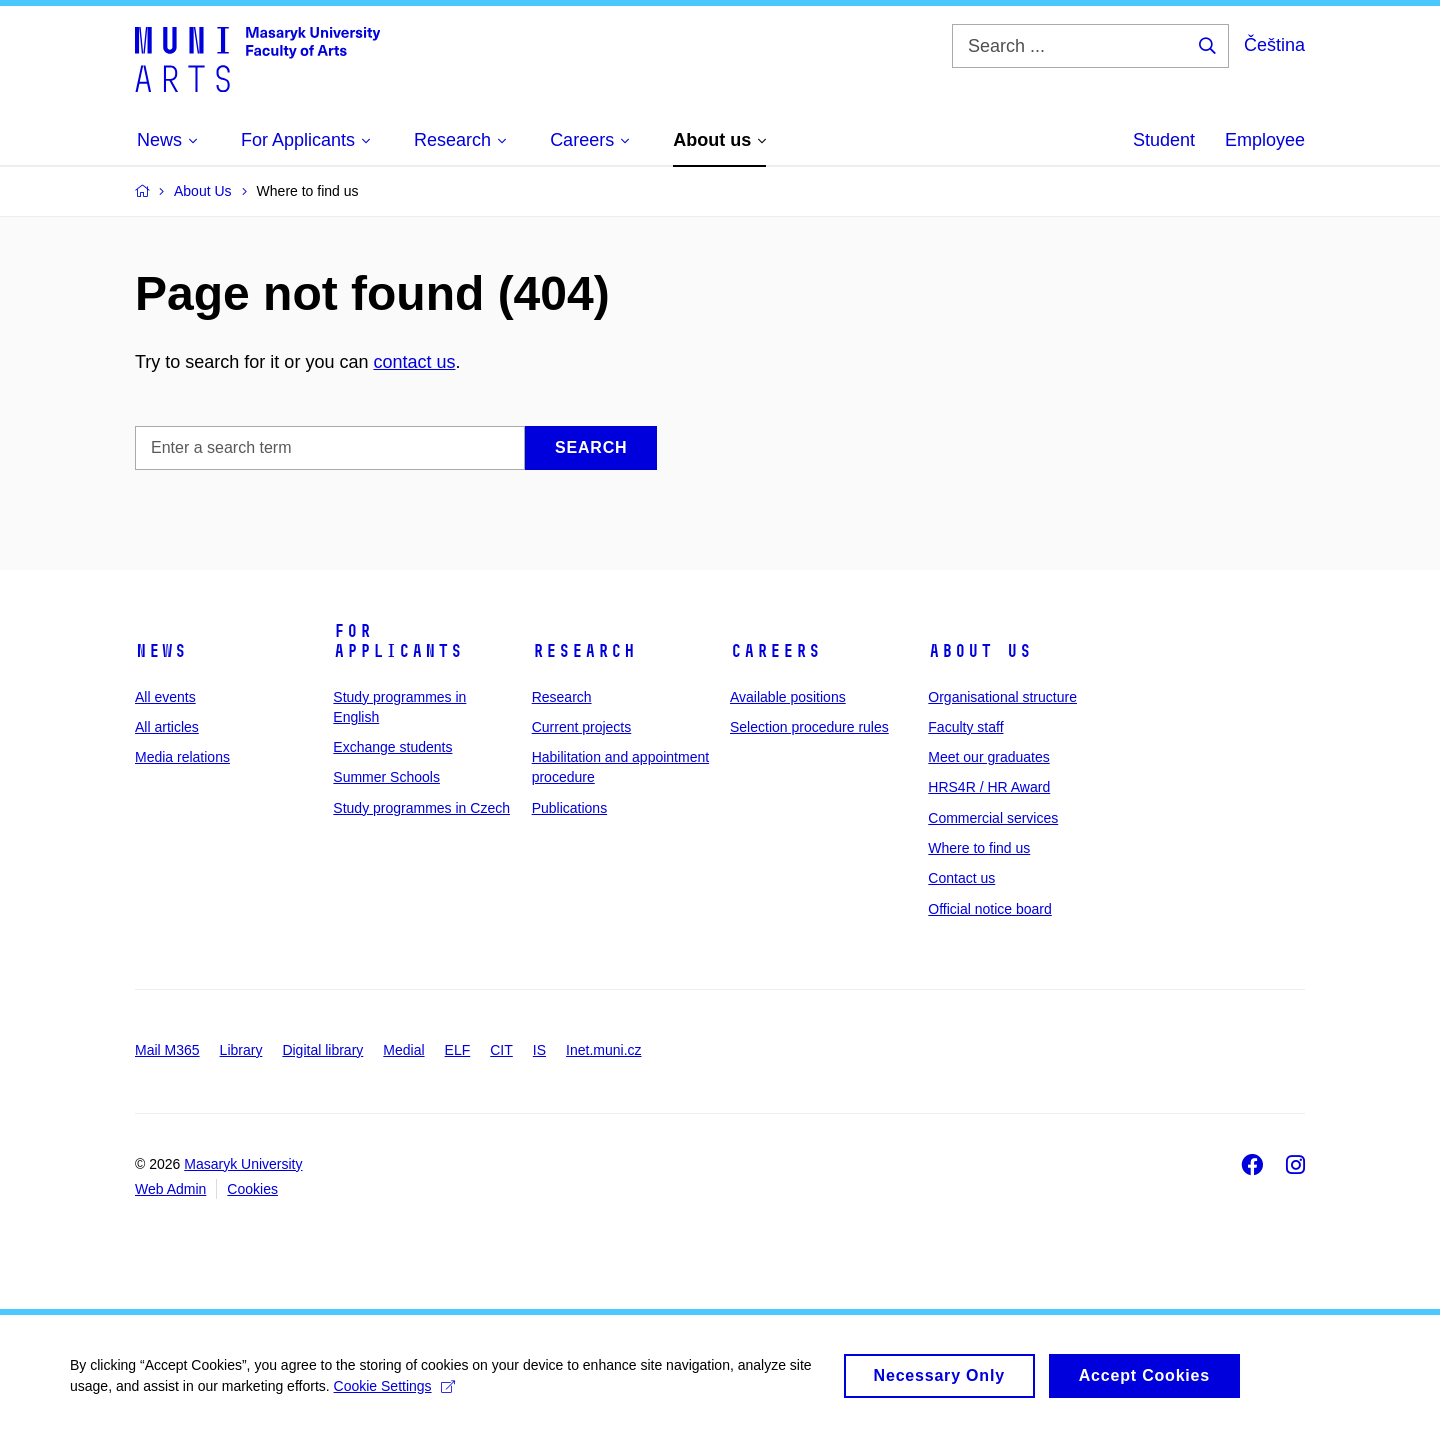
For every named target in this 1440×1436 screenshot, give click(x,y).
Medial (403, 1050)
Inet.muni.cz (603, 1050)
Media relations (182, 757)
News (161, 651)
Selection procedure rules (809, 727)
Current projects (582, 727)
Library (241, 1050)
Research (584, 651)
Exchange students (392, 747)
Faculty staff (965, 727)
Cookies (252, 1189)
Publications (570, 808)
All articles (167, 727)
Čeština (1274, 45)
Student (1164, 140)
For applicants (398, 641)
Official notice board (989, 909)
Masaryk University (243, 1164)
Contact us (961, 878)
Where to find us (979, 848)
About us (980, 651)
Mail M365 (167, 1050)
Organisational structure (1002, 697)
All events (165, 697)
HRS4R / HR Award (989, 787)
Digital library (322, 1050)
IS (539, 1050)
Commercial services (993, 818)
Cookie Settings (394, 1396)
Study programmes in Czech (421, 808)
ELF (458, 1050)
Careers (775, 651)
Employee (1265, 140)
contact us (414, 362)
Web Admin (170, 1189)
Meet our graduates (988, 757)
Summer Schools (386, 777)
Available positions (788, 697)
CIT (501, 1050)
